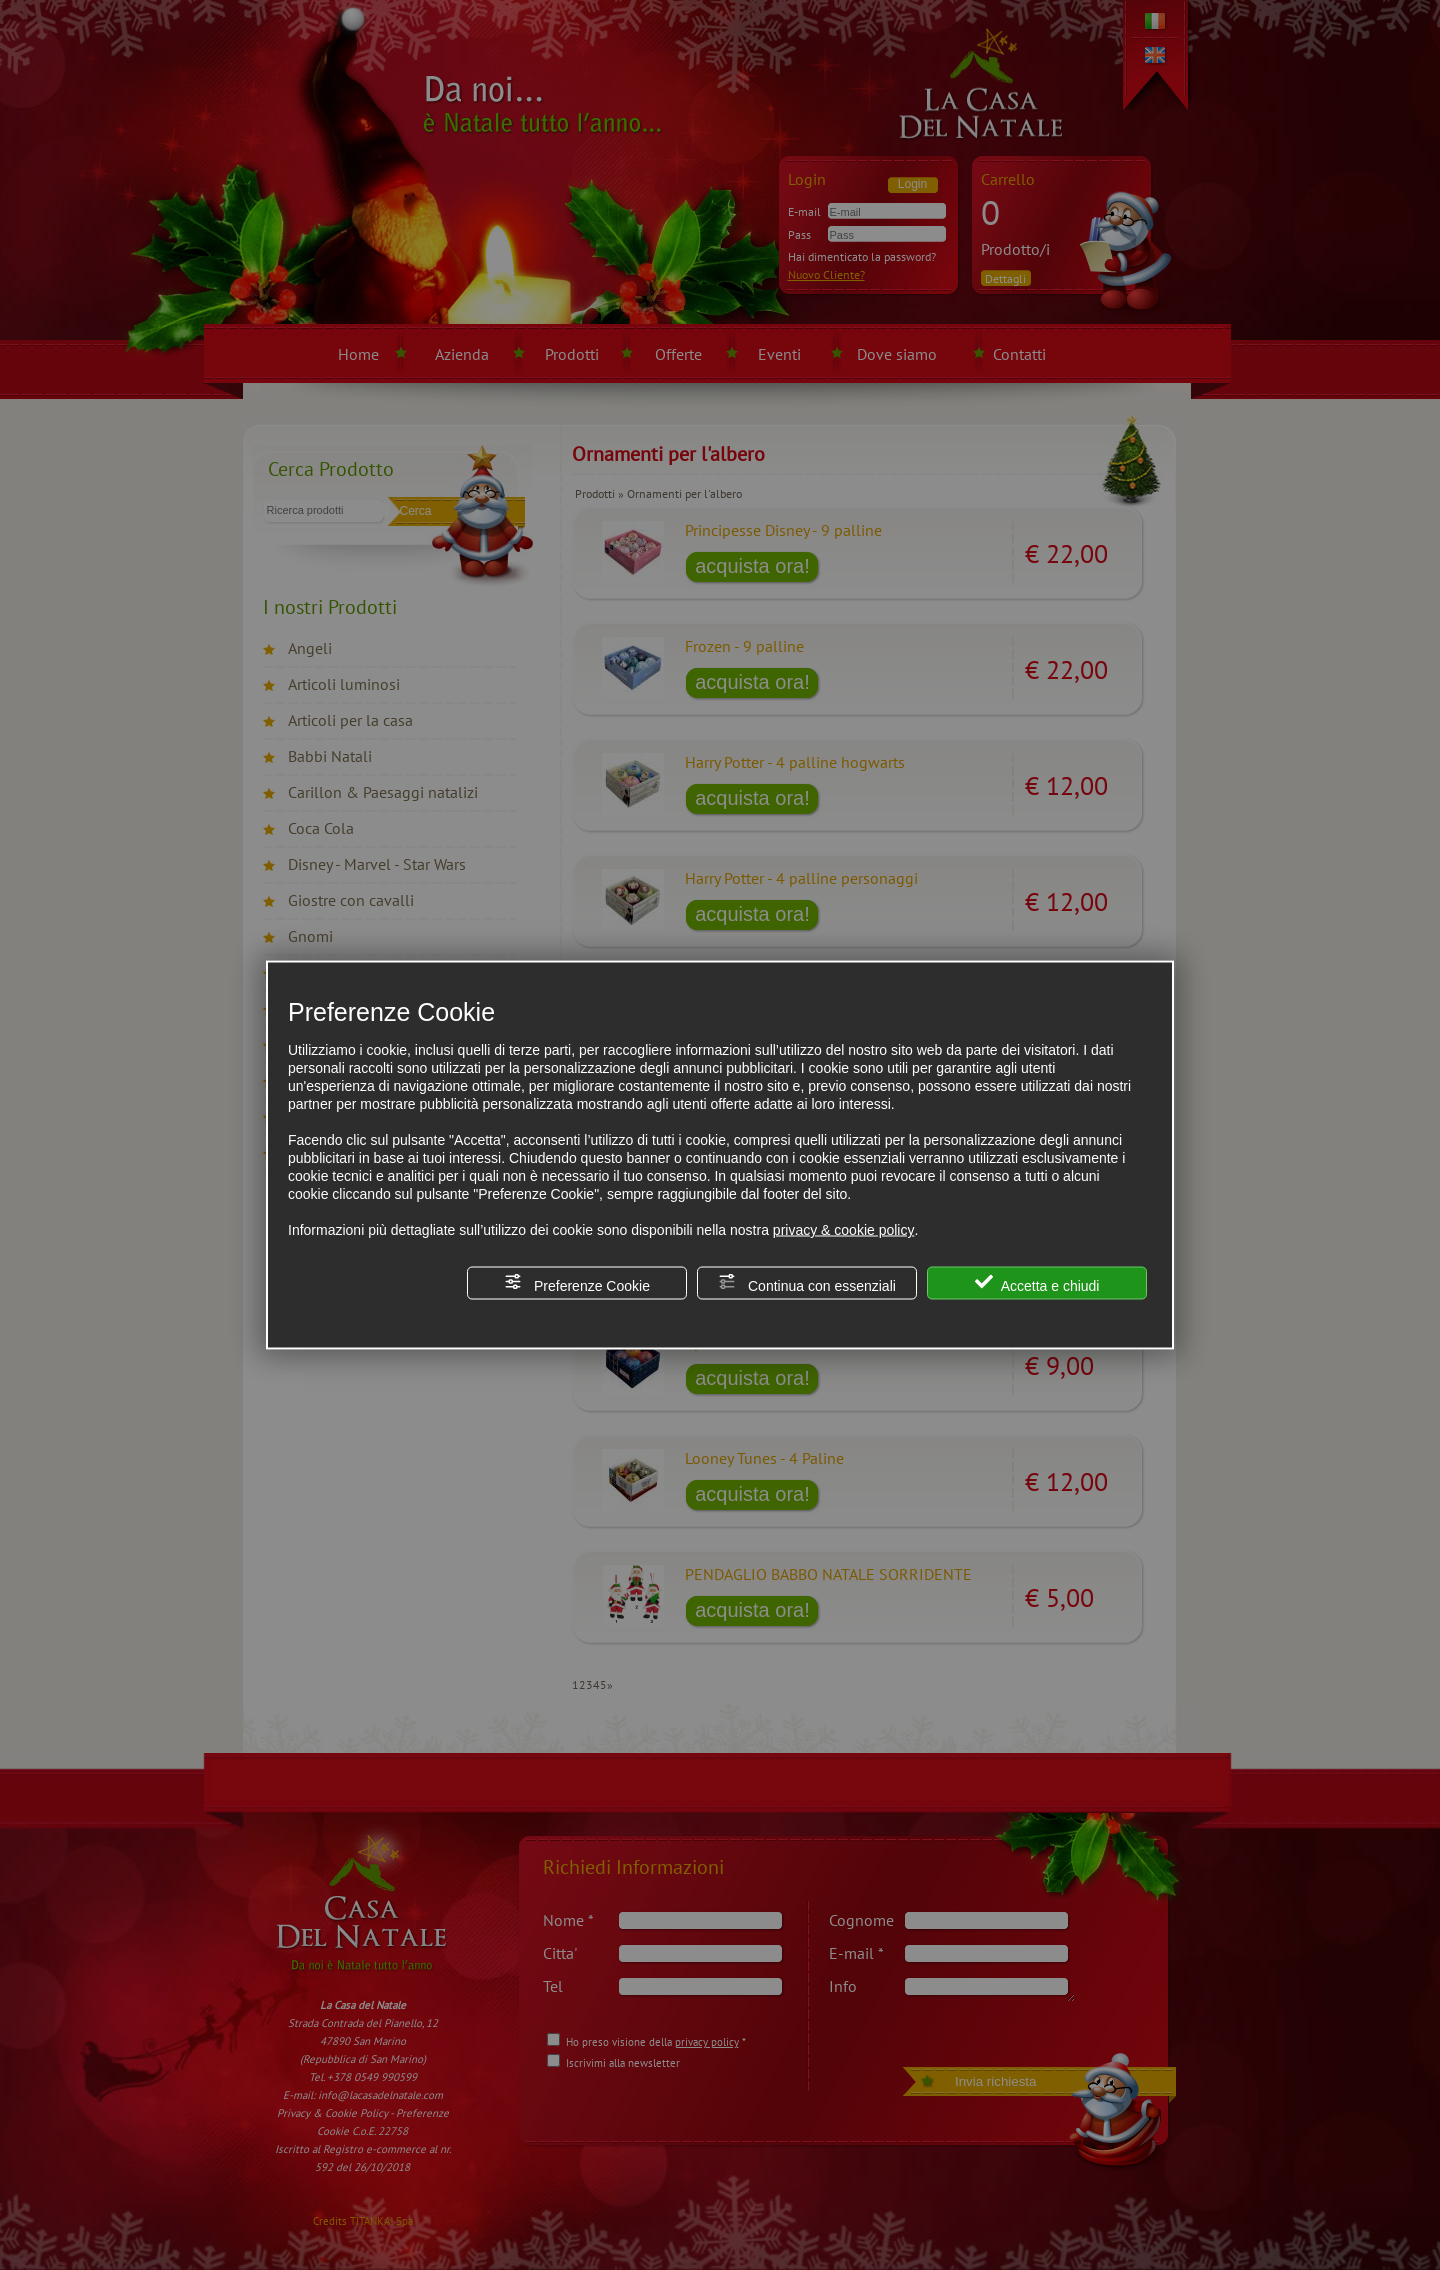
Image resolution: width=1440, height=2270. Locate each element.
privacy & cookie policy (844, 1230)
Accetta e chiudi (1037, 1283)
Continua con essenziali (807, 1283)
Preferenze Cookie (577, 1283)
